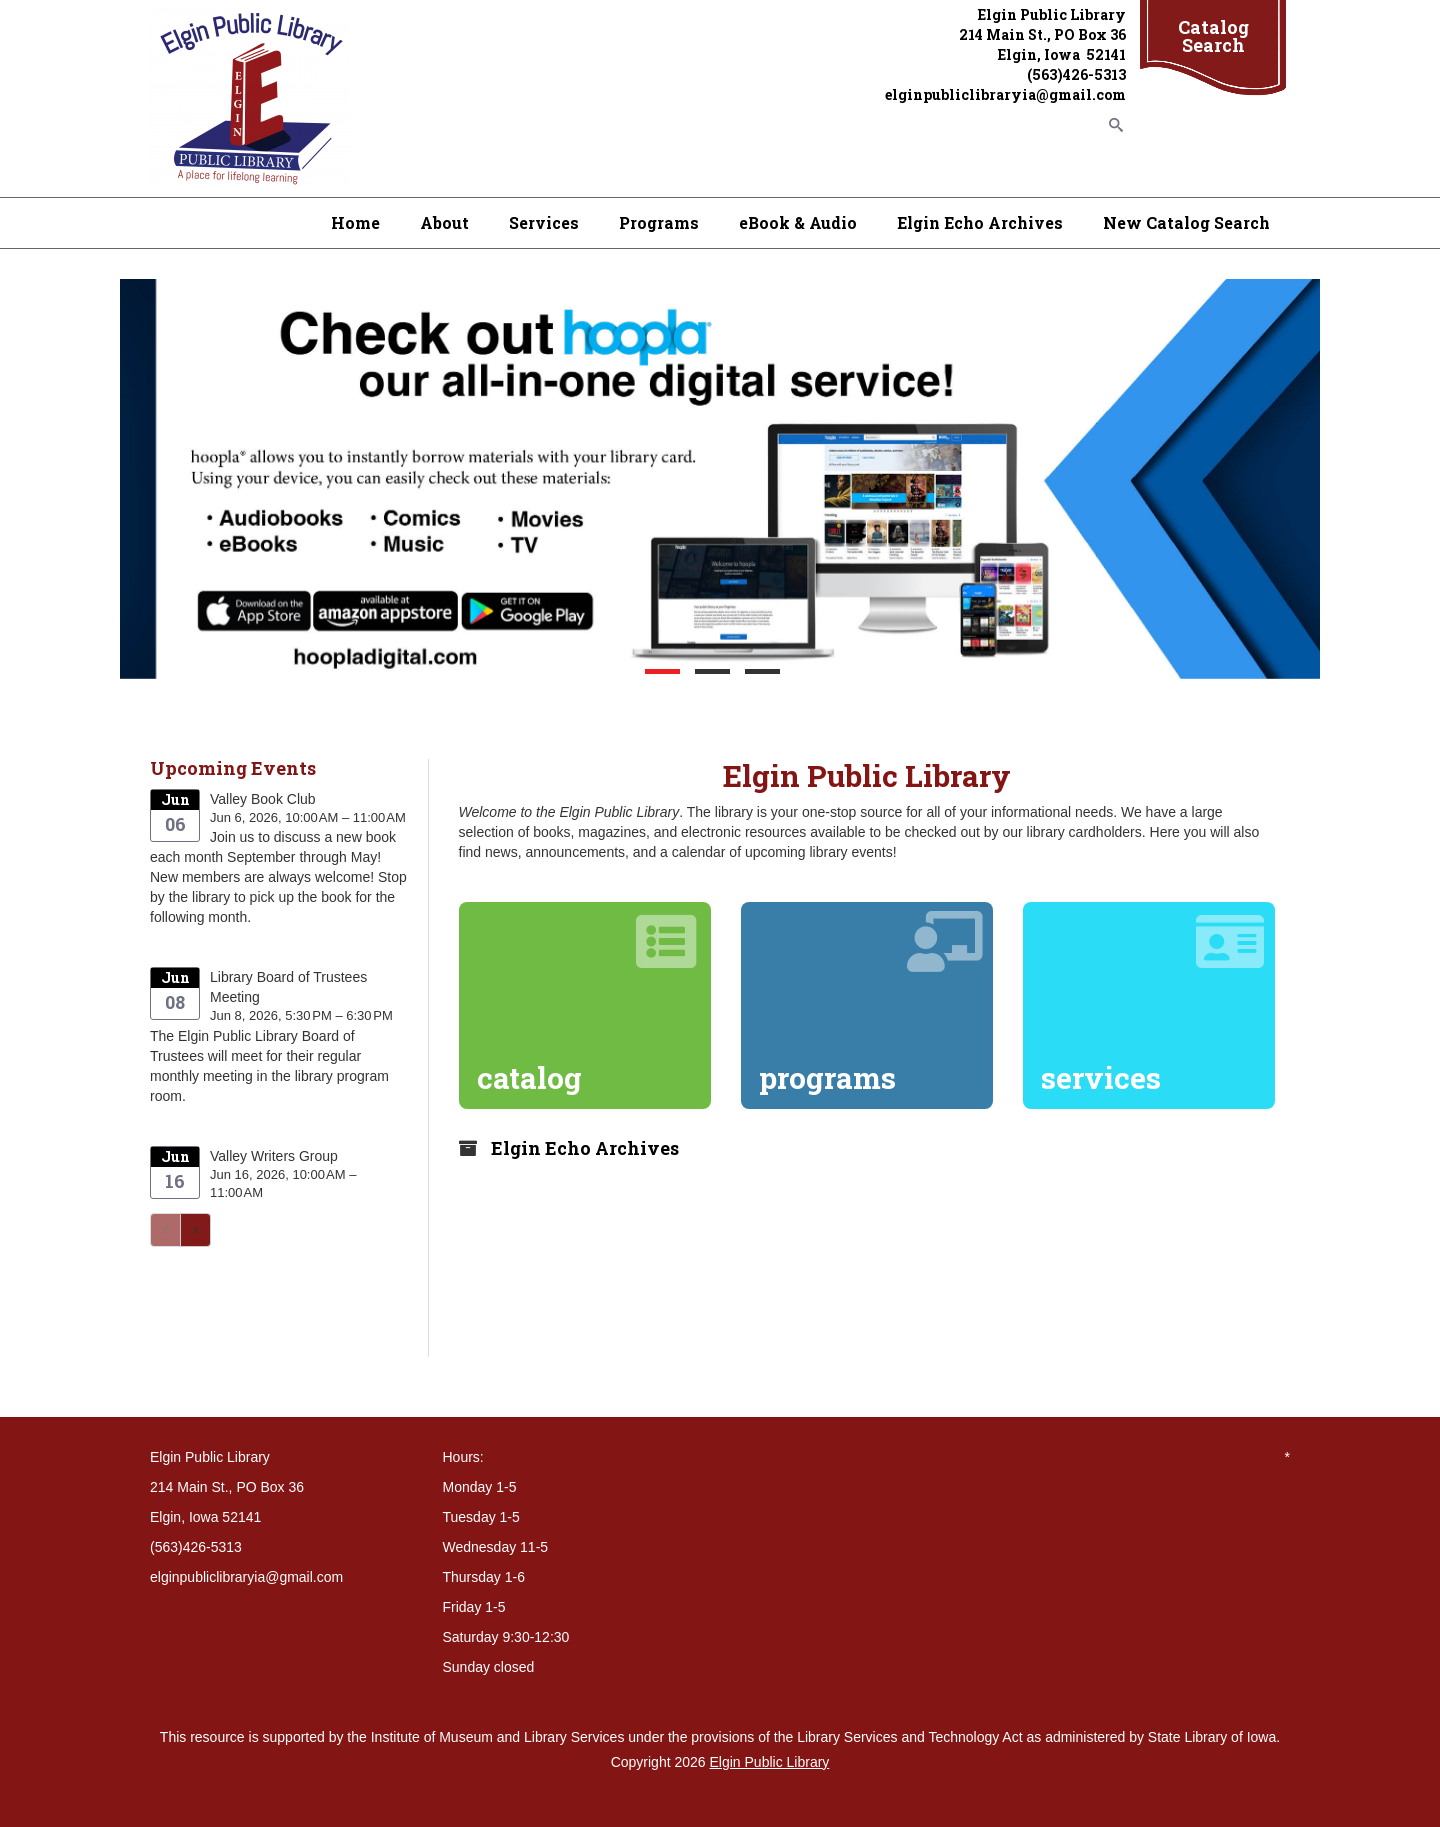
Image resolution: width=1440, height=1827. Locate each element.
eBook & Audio (798, 222)
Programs (659, 222)
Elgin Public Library (770, 1762)
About (444, 222)
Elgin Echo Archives (980, 222)
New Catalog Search (1186, 222)
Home (355, 222)
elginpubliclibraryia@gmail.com (1005, 94)
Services (544, 222)
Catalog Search (1213, 36)
